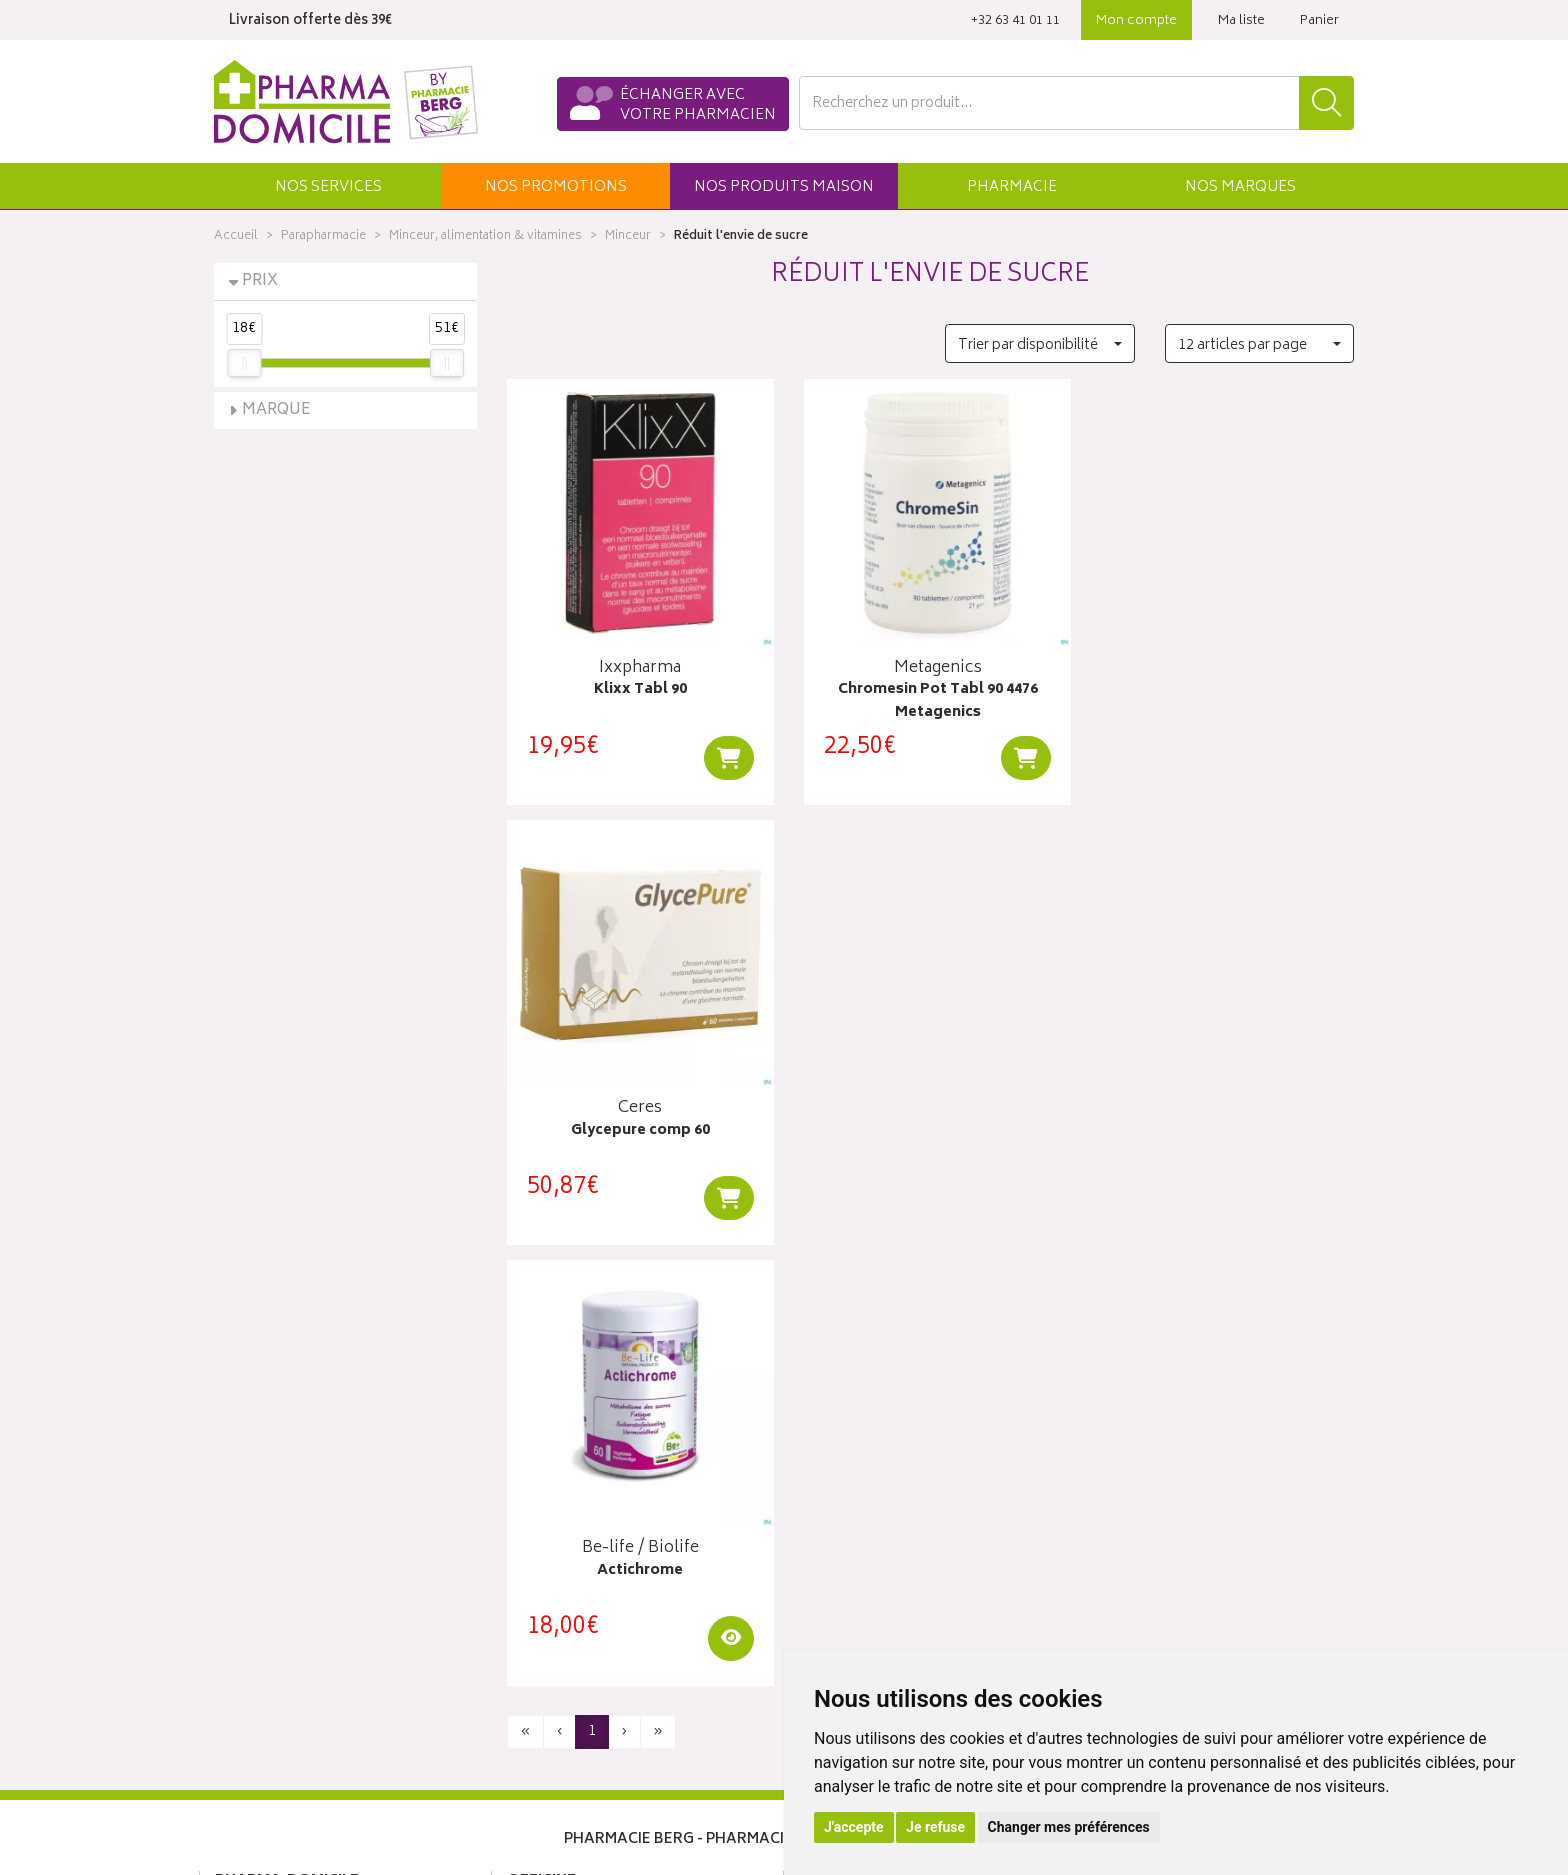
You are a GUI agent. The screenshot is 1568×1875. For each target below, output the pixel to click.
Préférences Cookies (573, 1744)
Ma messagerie (846, 1582)
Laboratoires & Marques (581, 1489)
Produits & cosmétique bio (590, 1535)
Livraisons (1123, 1489)
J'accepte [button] (854, 1827)
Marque (276, 410)
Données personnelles (579, 1698)
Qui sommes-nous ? (280, 1466)
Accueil (236, 236)
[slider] (244, 363)
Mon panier (834, 1535)
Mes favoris (834, 1559)
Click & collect (1138, 1466)
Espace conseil (555, 1559)
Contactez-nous (266, 1512)
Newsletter (541, 1582)
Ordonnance (547, 1605)
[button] (328, 186)
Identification (839, 1466)
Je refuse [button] (935, 1827)
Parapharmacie (323, 236)
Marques (1240, 187)
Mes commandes (854, 1512)
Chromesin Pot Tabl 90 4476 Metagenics (930, 696)
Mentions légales (560, 1675)
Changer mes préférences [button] (1069, 1827)
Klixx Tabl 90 (637, 685)
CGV (521, 1651)
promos (556, 187)
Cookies (533, 1721)
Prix (260, 281)
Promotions (544, 1512)
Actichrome (638, 1121)
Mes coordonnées (857, 1489)
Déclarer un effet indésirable (595, 1628)
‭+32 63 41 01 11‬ (1015, 21)
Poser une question (276, 1489)
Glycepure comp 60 (1222, 685)
